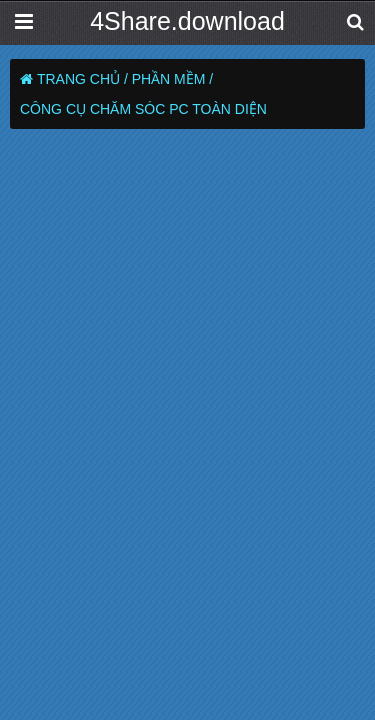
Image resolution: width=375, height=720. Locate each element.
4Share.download (187, 21)
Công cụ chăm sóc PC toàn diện (143, 109)
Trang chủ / (82, 79)
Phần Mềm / (173, 79)
